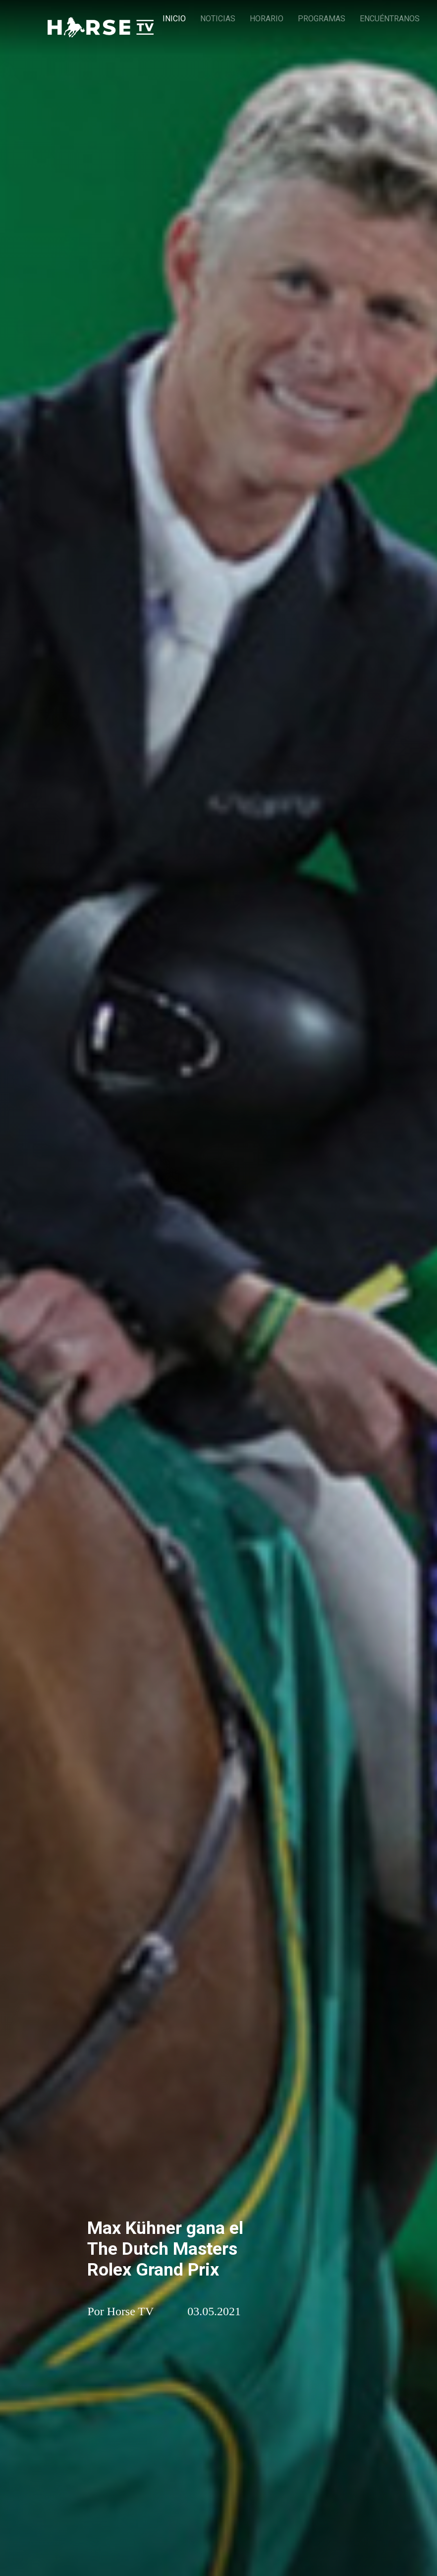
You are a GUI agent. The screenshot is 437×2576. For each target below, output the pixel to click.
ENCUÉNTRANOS (390, 18)
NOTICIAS (217, 18)
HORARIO (266, 18)
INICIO (174, 18)
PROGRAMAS (321, 18)
